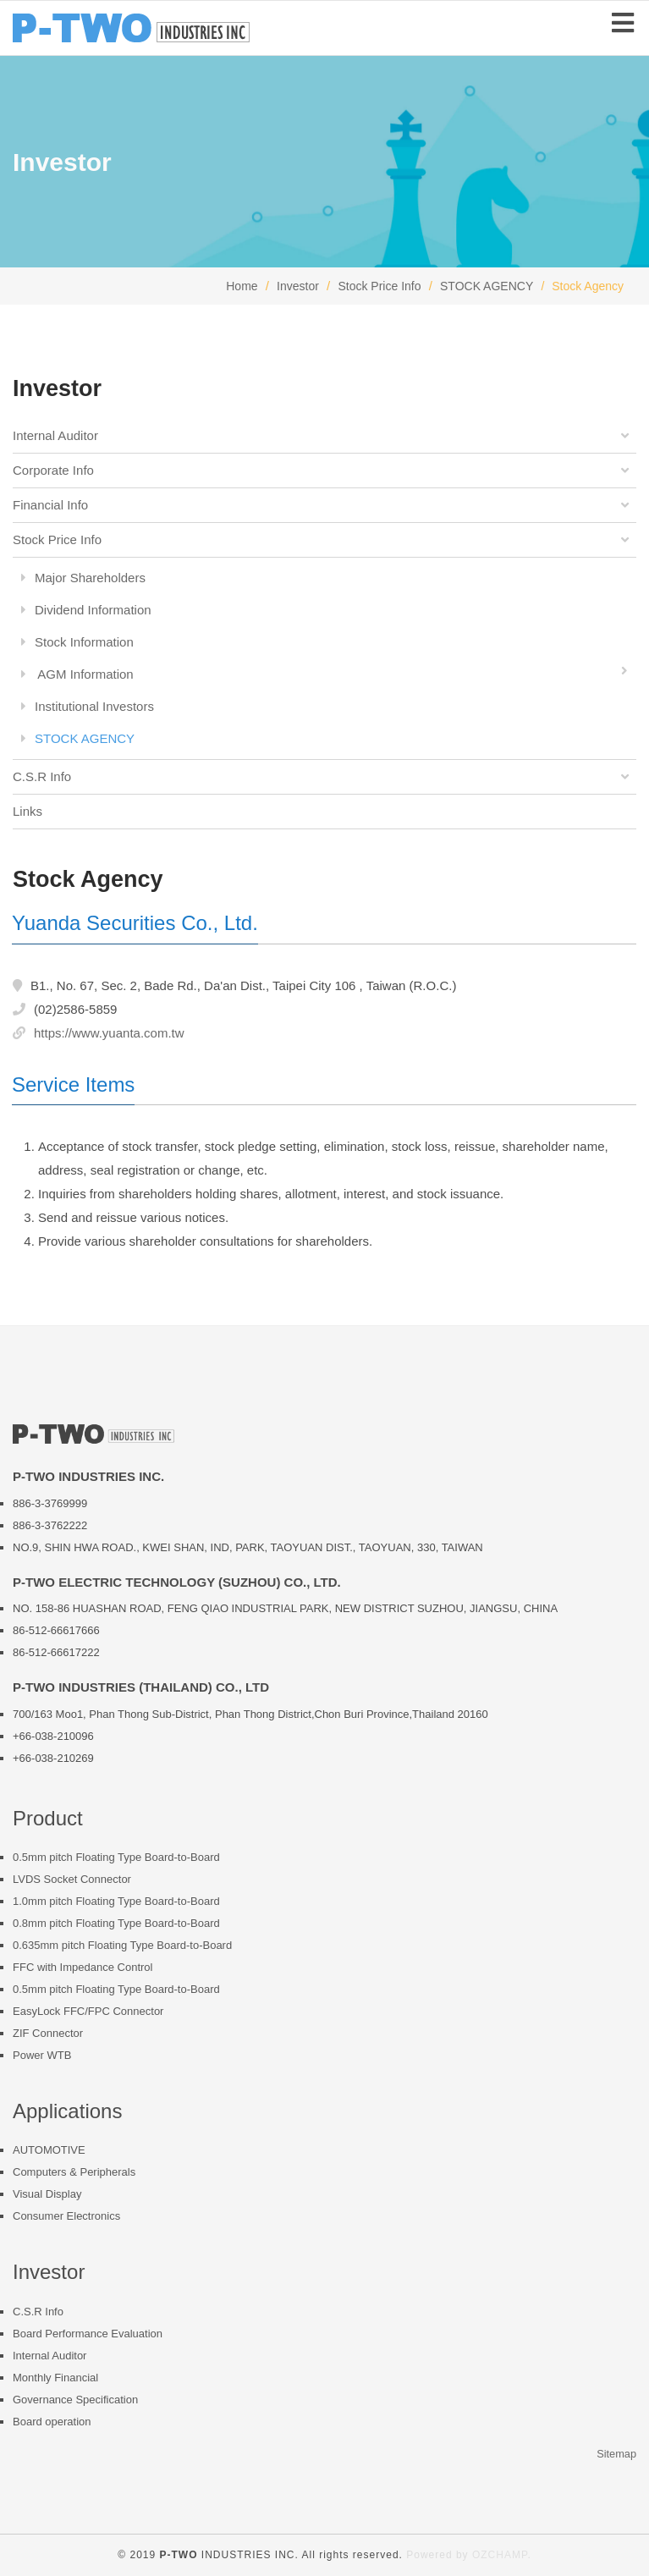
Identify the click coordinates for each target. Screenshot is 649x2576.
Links (27, 811)
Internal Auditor (323, 436)
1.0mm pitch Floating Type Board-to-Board (116, 1901)
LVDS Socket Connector (72, 1879)
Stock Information (77, 642)
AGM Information (328, 672)
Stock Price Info (379, 286)
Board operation (52, 2421)
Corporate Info (323, 470)
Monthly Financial (55, 2377)
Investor (298, 286)
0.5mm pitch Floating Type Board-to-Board (116, 1857)
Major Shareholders (83, 577)
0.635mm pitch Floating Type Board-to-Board (122, 1945)
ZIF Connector (48, 2033)
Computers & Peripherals (74, 2172)
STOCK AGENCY (486, 286)
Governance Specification (75, 2399)
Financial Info (323, 505)
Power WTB (42, 2055)
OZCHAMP (499, 2555)
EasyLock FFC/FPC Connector (88, 2011)
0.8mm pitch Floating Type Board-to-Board (116, 1923)
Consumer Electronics (66, 2216)
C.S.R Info (323, 777)
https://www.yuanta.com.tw (109, 1033)
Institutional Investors (87, 706)
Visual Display (47, 2194)
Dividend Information (86, 610)
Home (241, 286)
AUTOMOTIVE (49, 2150)
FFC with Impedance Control (82, 1967)
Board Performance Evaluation (87, 2333)
